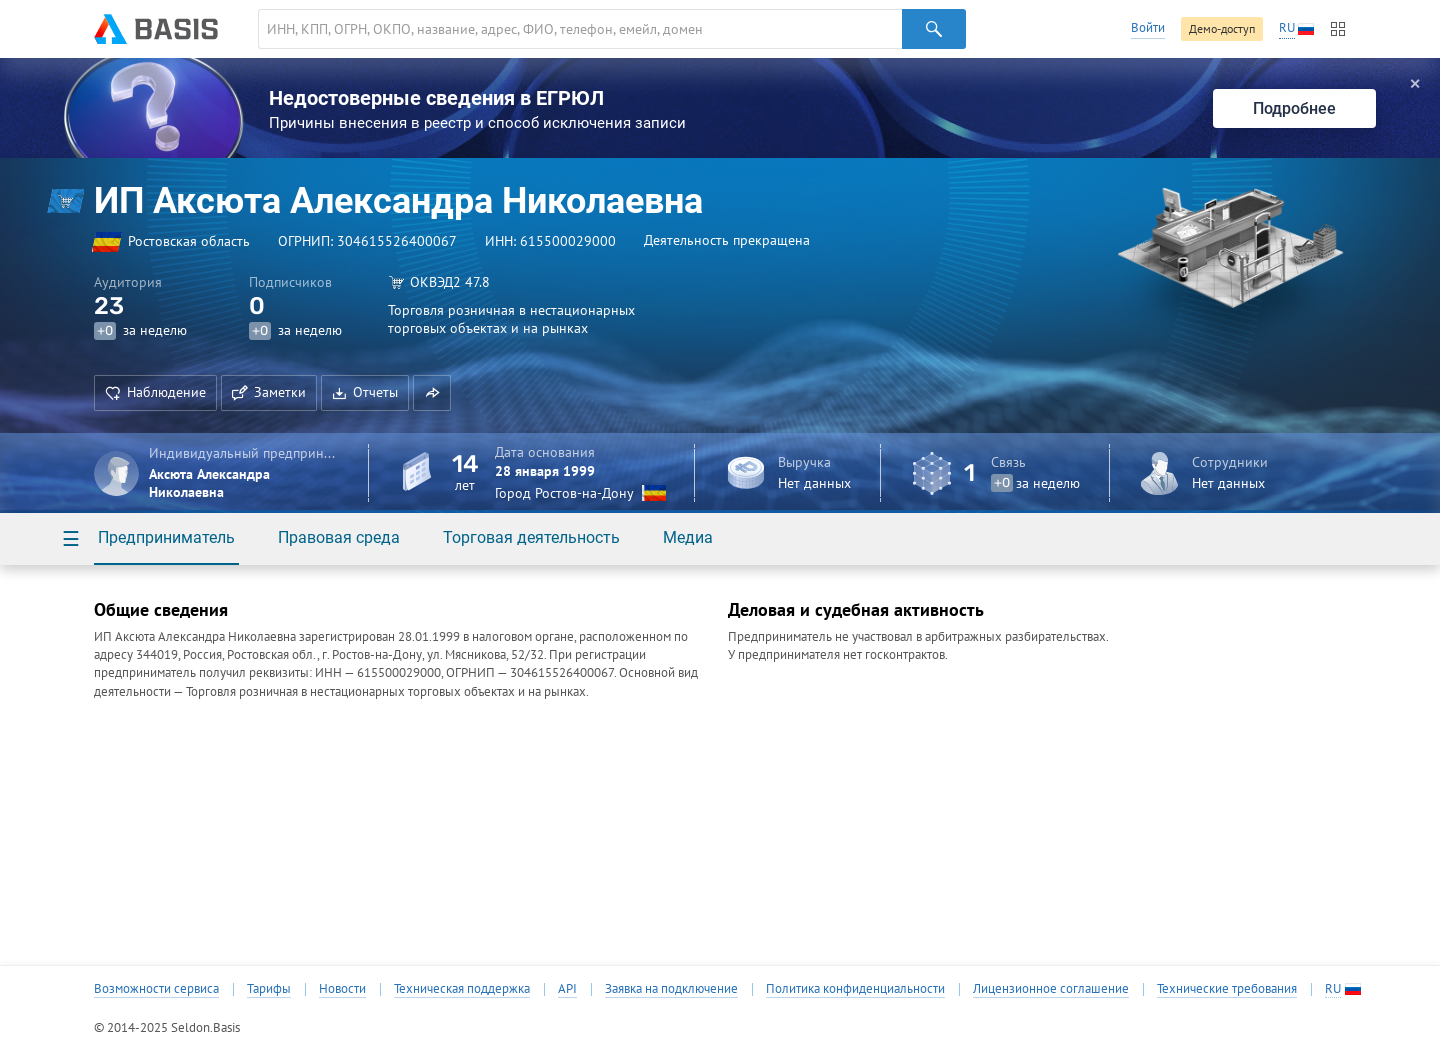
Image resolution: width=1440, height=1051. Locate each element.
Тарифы (269, 989)
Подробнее (1294, 108)
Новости (342, 989)
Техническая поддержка (462, 989)
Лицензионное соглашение (1051, 989)
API (567, 989)
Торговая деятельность (531, 537)
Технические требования (1227, 989)
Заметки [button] (269, 392)
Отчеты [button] (365, 392)
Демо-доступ (1222, 28)
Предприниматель (166, 537)
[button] (432, 393)
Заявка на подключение (671, 989)
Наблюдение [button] (155, 392)
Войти (1148, 27)
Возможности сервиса (156, 989)
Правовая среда (339, 537)
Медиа (688, 537)
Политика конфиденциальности (855, 989)
